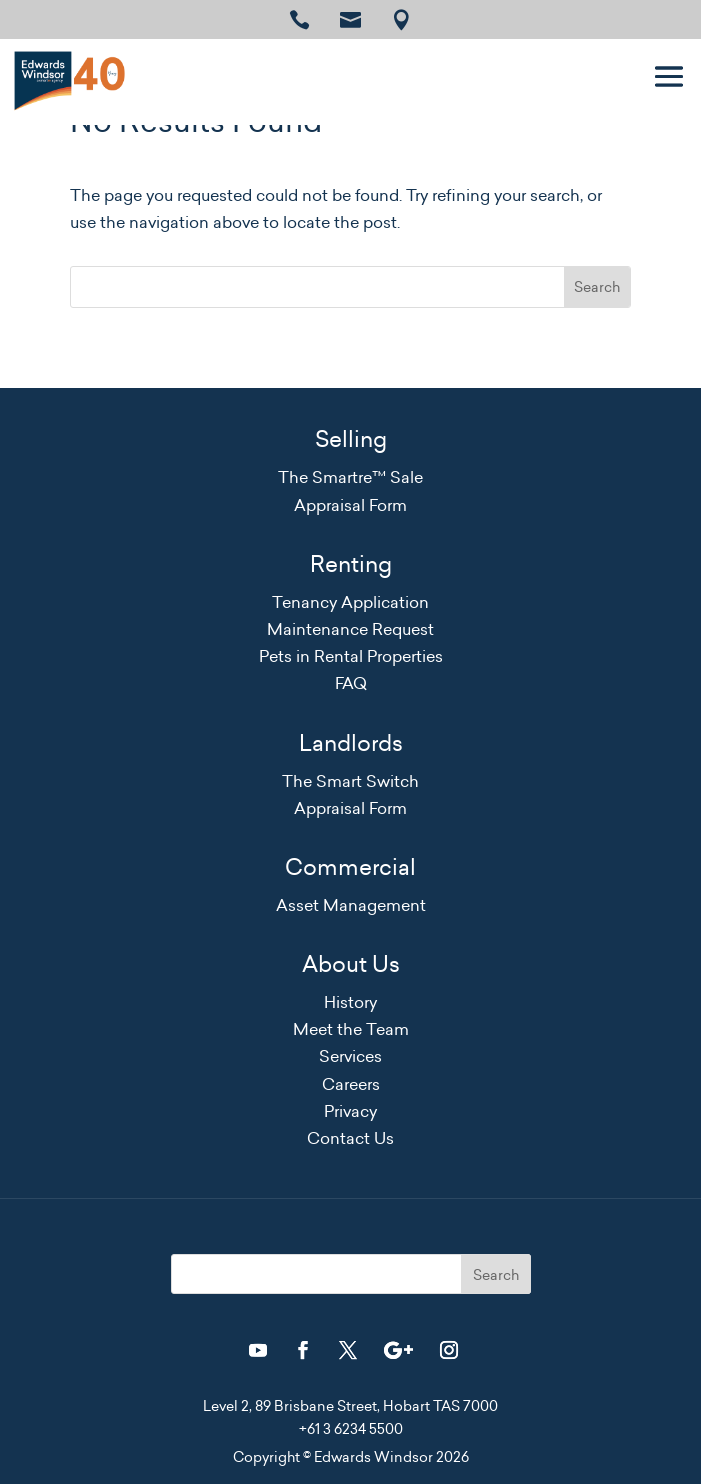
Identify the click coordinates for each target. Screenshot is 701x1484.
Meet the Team (351, 1029)
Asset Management (351, 905)
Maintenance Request (350, 629)
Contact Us (350, 1138)
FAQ (351, 683)
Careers (351, 1084)
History (350, 1002)
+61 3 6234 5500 (351, 1429)
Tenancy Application (350, 602)
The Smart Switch (350, 781)
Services (350, 1056)
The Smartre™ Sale (350, 477)
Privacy (350, 1111)
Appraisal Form (350, 505)
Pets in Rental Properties (351, 656)
